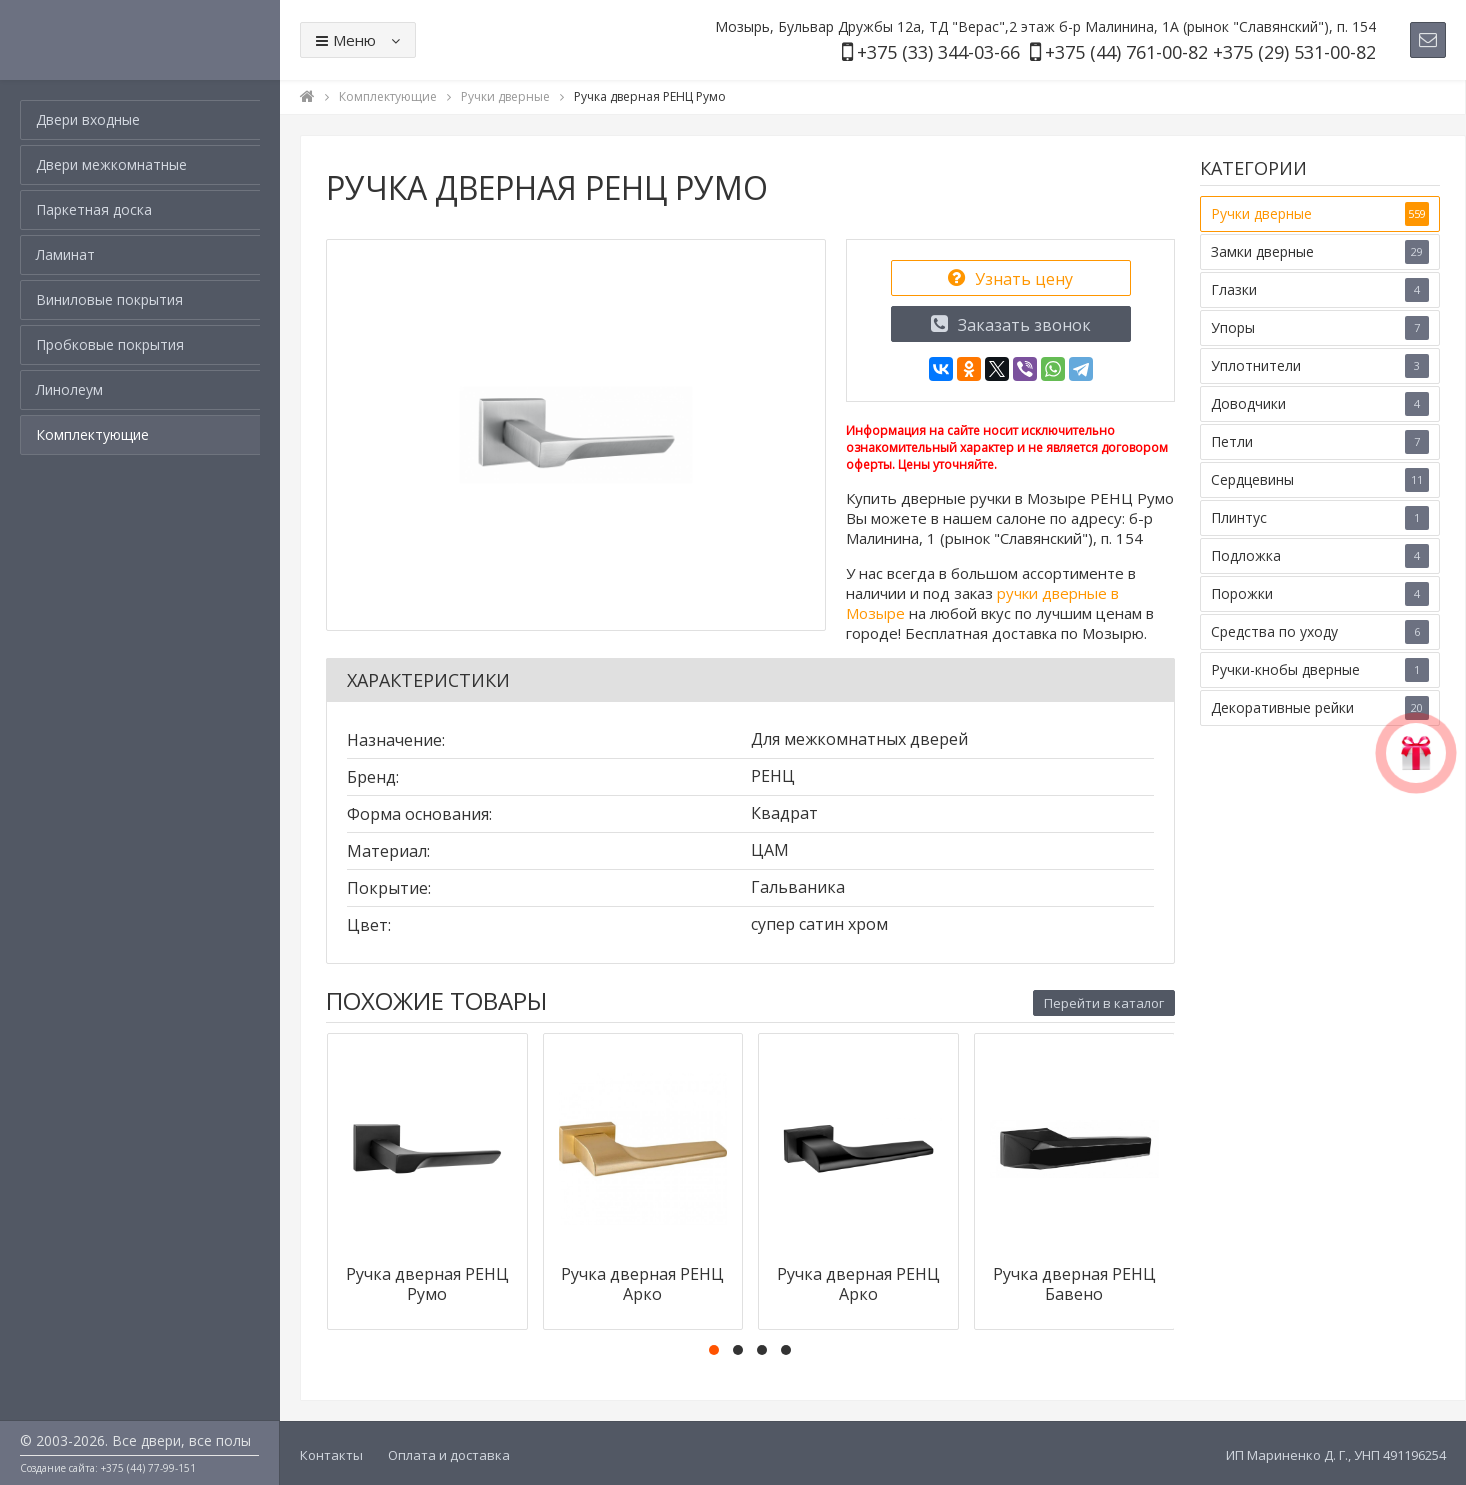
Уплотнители (1320, 366)
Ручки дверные (1320, 214)
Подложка (1320, 556)
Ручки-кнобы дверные (1320, 670)
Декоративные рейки (1320, 708)
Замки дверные (1320, 252)
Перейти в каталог (1104, 1003)
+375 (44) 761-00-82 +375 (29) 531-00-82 (1210, 52)
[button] (714, 1350)
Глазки (1320, 290)
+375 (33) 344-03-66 (938, 52)
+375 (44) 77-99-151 (148, 1468)
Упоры (1320, 328)
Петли (1320, 442)
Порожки (1320, 594)
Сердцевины (1320, 480)
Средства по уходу (1320, 632)
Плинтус (1320, 518)
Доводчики (1320, 404)
